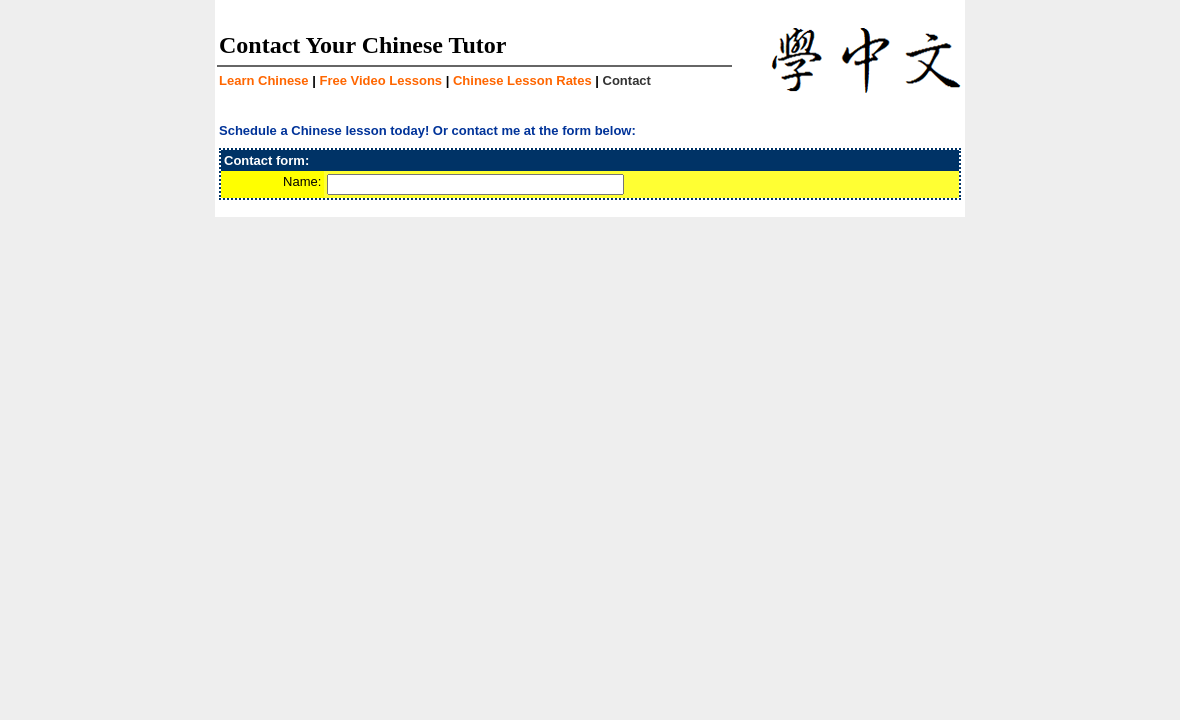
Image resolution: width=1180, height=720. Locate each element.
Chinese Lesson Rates (522, 80)
